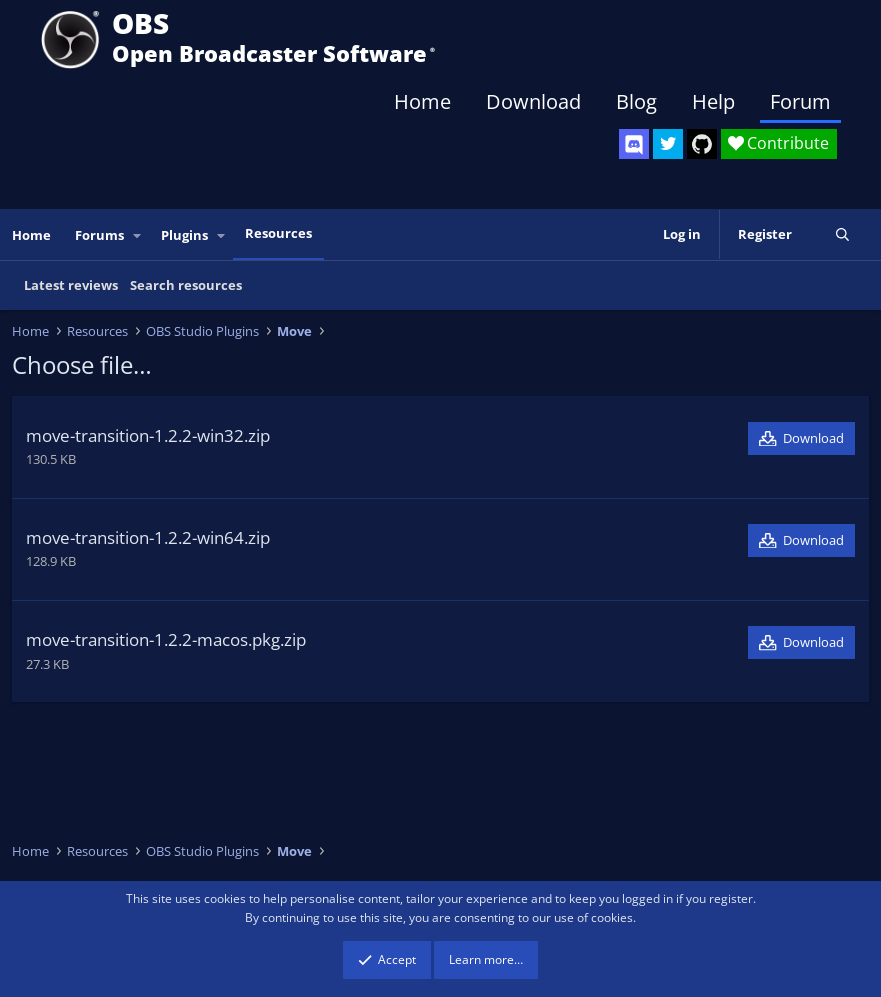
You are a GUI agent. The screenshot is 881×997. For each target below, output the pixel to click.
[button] (138, 235)
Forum (800, 101)
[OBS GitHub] (702, 144)
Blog (636, 101)
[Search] (842, 234)
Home (422, 101)
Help (713, 101)
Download (533, 101)
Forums (99, 235)
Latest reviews (71, 285)
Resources (278, 233)
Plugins (184, 235)
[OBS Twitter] (668, 144)
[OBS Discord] (634, 144)
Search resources (186, 285)
